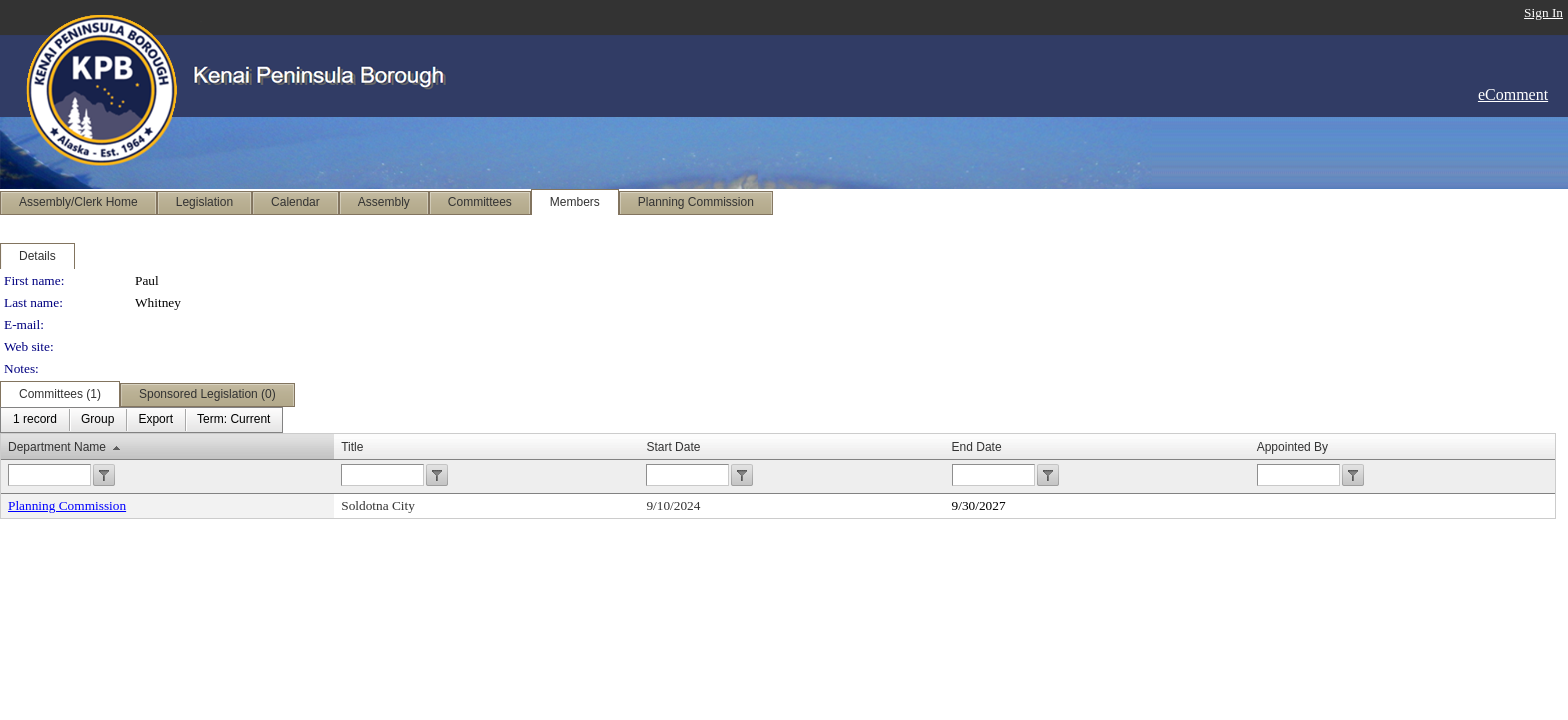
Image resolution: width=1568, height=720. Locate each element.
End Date (977, 447)
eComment (1513, 94)
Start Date (673, 447)
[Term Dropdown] (233, 420)
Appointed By (1292, 447)
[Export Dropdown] (155, 420)
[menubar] (141, 420)
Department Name (57, 447)
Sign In (1543, 12)
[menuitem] (35, 420)
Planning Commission (67, 505)
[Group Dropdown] (97, 420)
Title (352, 447)
